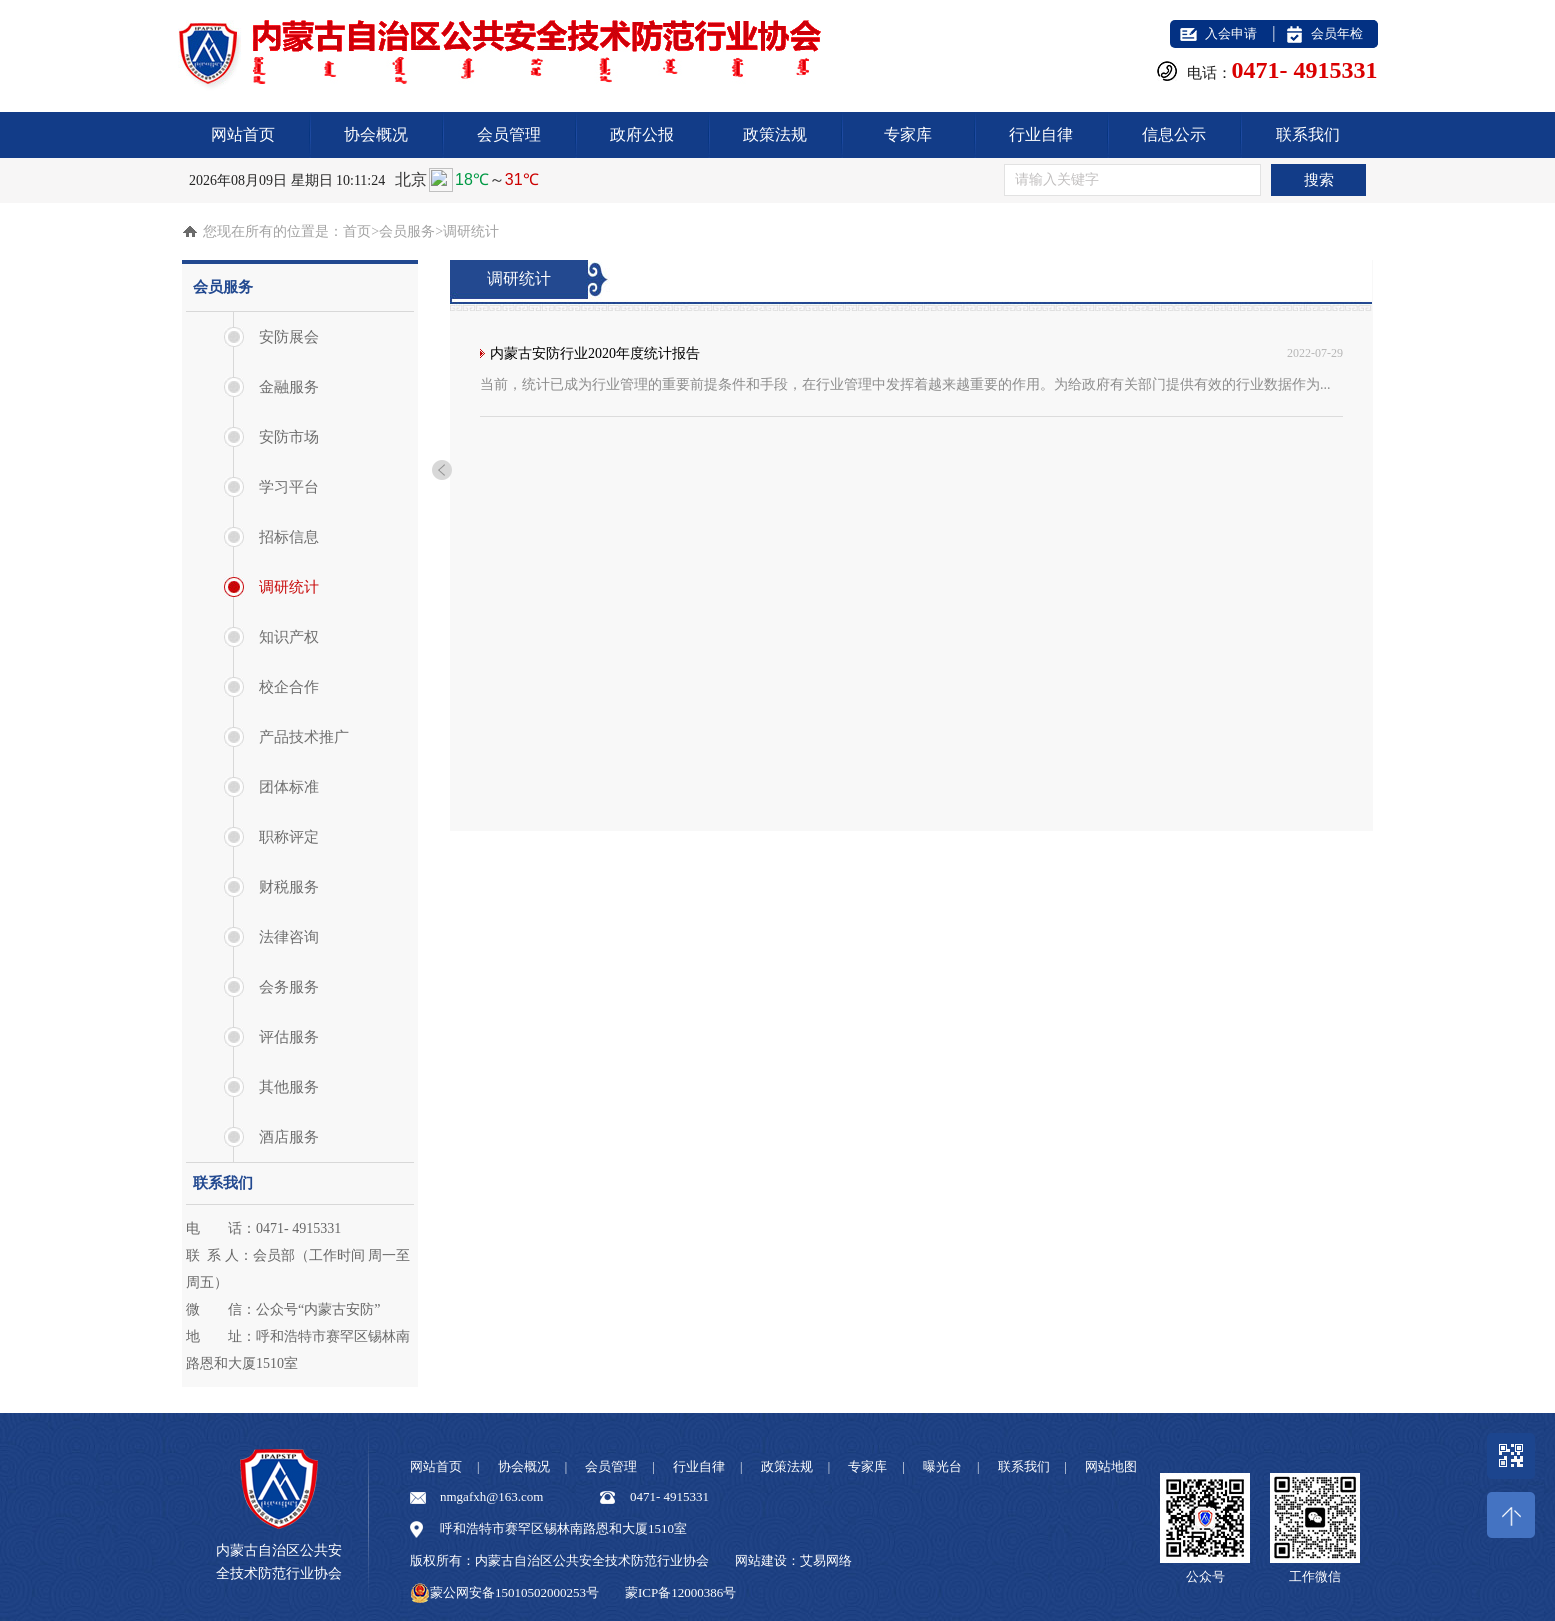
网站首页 (243, 134)
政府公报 (642, 134)
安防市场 (289, 437)
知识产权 (289, 637)
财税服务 (289, 887)
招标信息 (289, 537)
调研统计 (289, 587)
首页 (357, 231)
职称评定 (289, 837)
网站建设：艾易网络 (793, 1560)
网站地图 (1111, 1466)
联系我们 (1308, 134)
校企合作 (289, 687)
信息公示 (1174, 134)
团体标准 (289, 787)
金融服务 (289, 387)
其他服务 (289, 1087)
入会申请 (1231, 33)
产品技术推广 (304, 737)
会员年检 (1337, 33)
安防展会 (289, 337)
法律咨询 (289, 937)
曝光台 (942, 1466)
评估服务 (289, 1037)
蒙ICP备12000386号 (680, 1592)
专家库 (908, 134)
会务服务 (289, 987)
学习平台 (289, 487)
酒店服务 (289, 1137)
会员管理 (509, 134)
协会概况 (376, 134)
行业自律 (1041, 134)
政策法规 (775, 134)
